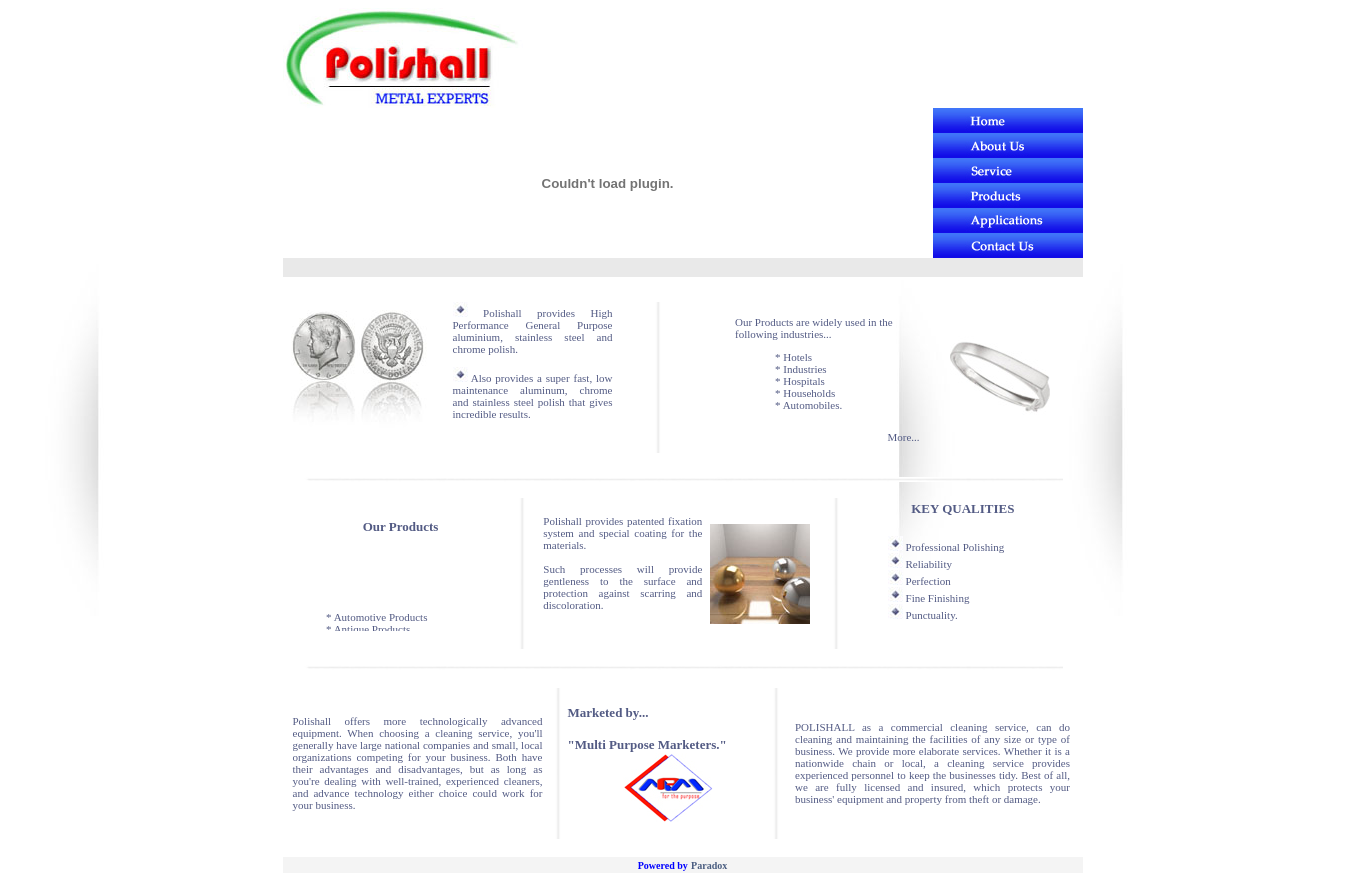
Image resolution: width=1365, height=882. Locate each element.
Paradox (709, 865)
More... (903, 437)
